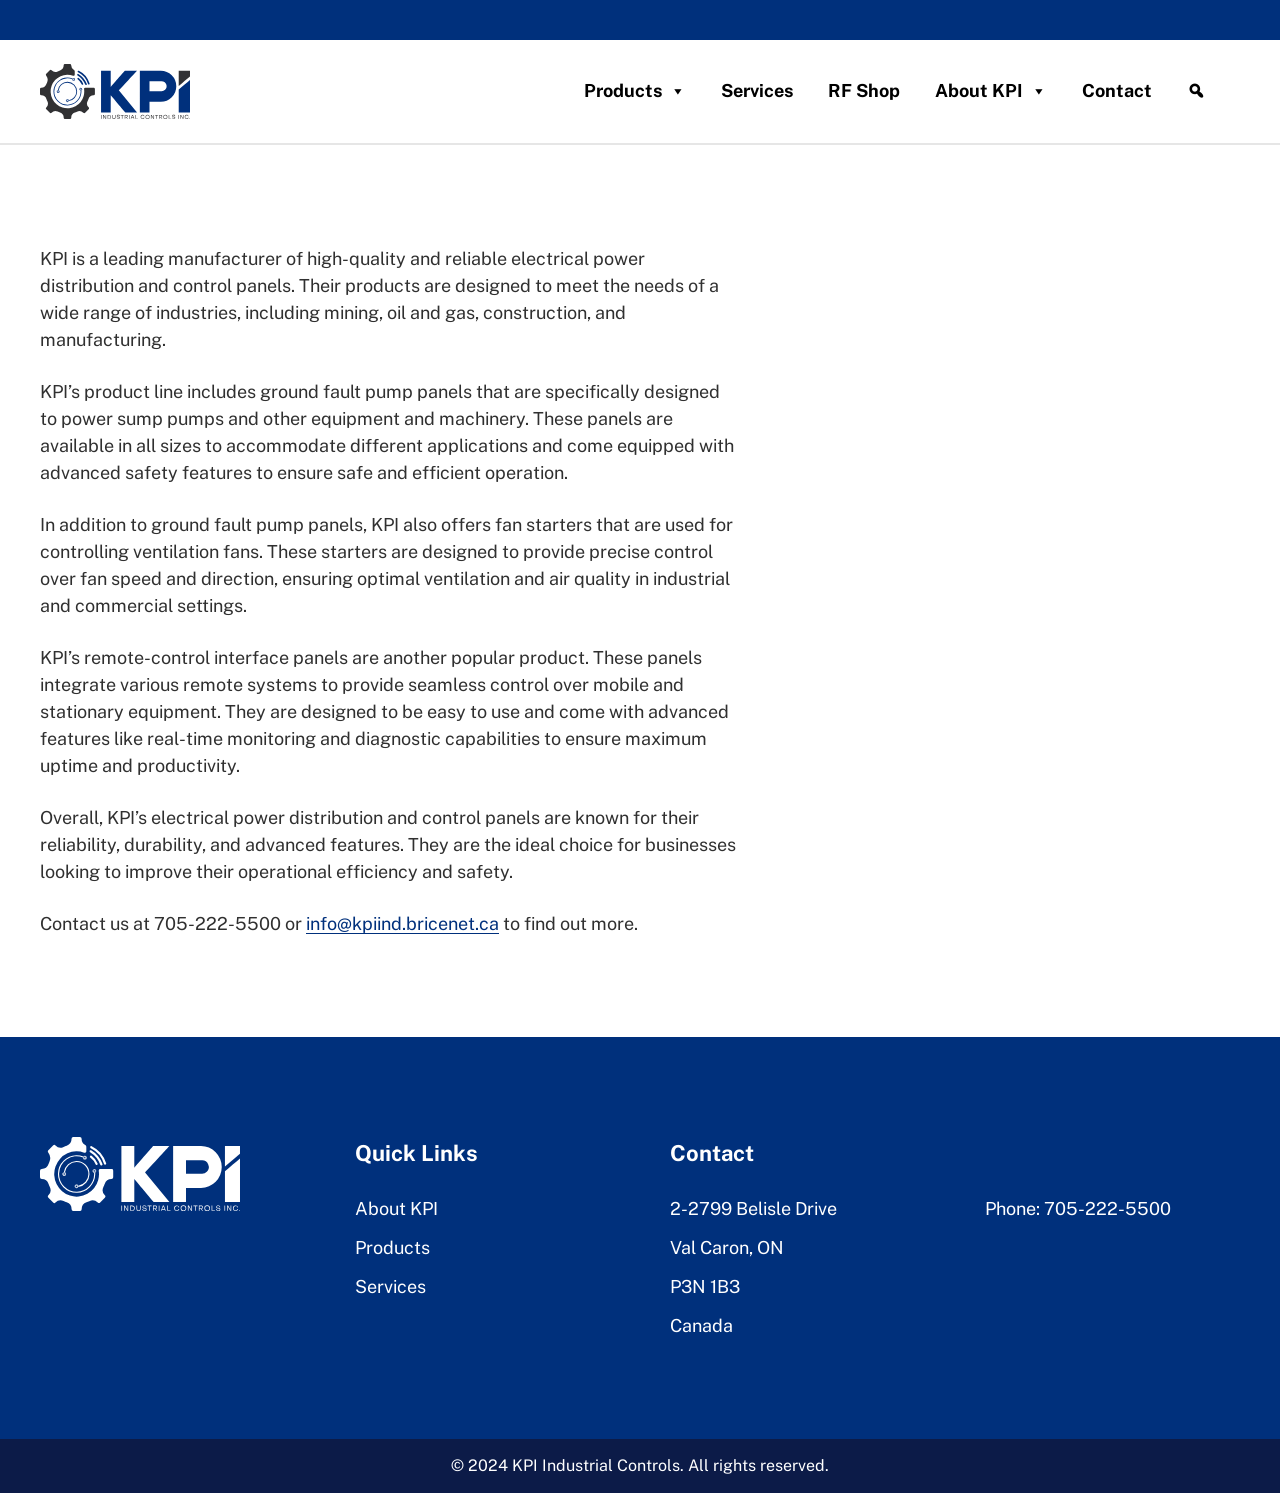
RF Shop (864, 90)
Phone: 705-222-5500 (1078, 1208)
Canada (701, 1325)
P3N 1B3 (705, 1286)
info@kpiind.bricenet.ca (402, 923)
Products (635, 91)
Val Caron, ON (727, 1247)
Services (757, 90)
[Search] (1196, 91)
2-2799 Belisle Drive (753, 1208)
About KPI (991, 91)
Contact (1117, 90)
